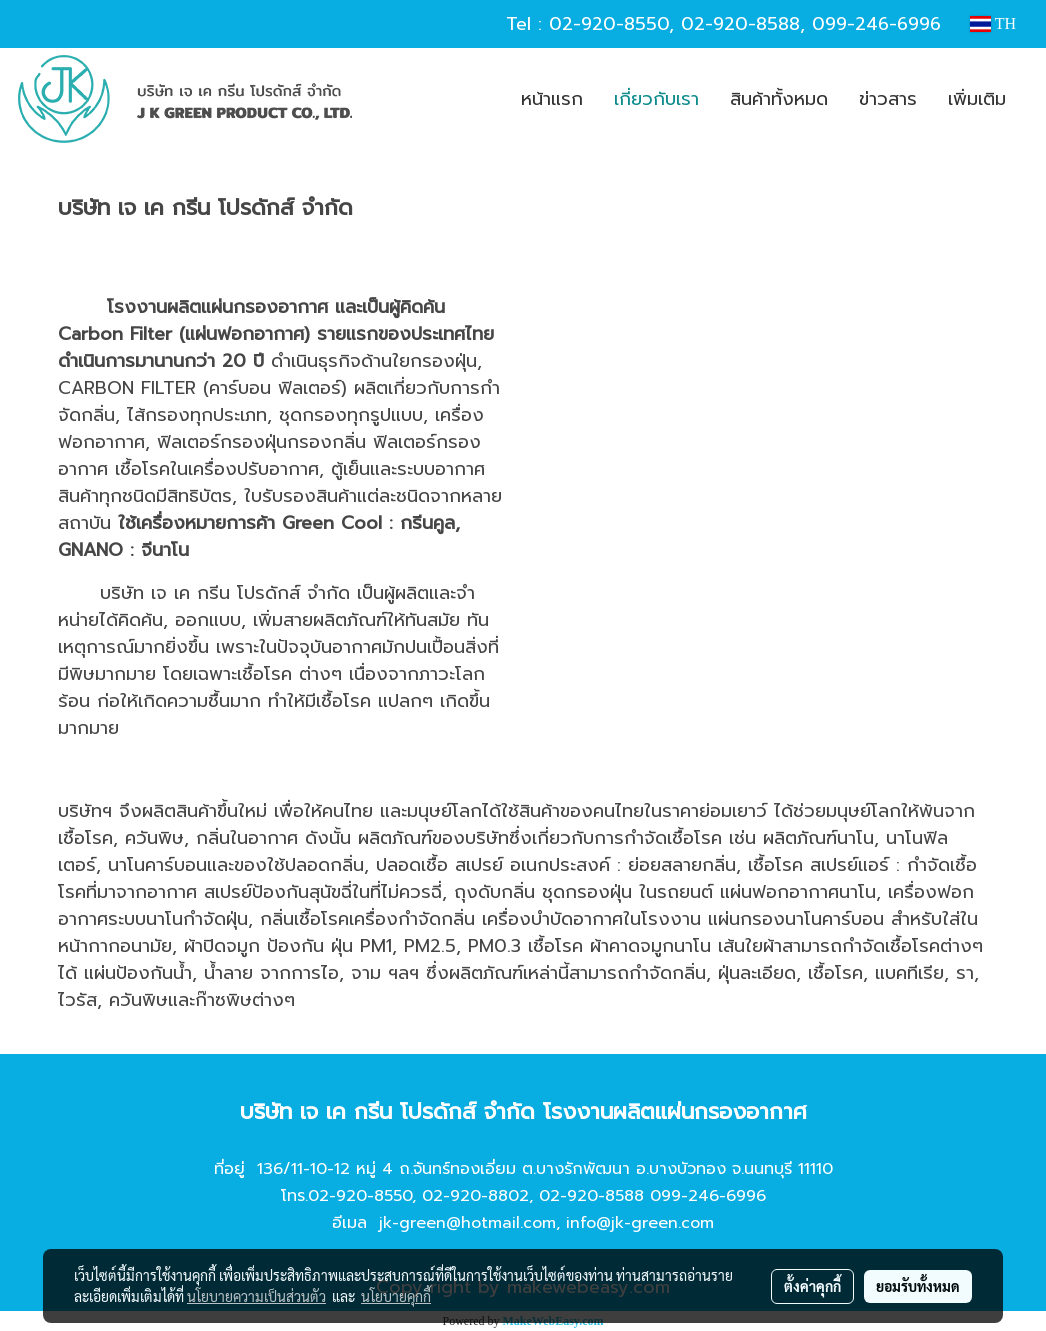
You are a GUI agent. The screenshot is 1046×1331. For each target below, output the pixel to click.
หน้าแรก (552, 99)
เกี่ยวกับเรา (656, 99)
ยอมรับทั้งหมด (918, 1286)
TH (993, 23)
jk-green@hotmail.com (467, 1223)
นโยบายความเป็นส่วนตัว (256, 1296)
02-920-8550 (609, 24)
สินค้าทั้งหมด (779, 99)
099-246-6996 (876, 24)
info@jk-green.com (640, 1223)
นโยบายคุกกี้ (396, 1296)
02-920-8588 (740, 24)
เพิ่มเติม (977, 99)
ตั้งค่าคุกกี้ (812, 1286)
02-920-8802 (475, 1196)
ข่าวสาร (888, 99)
